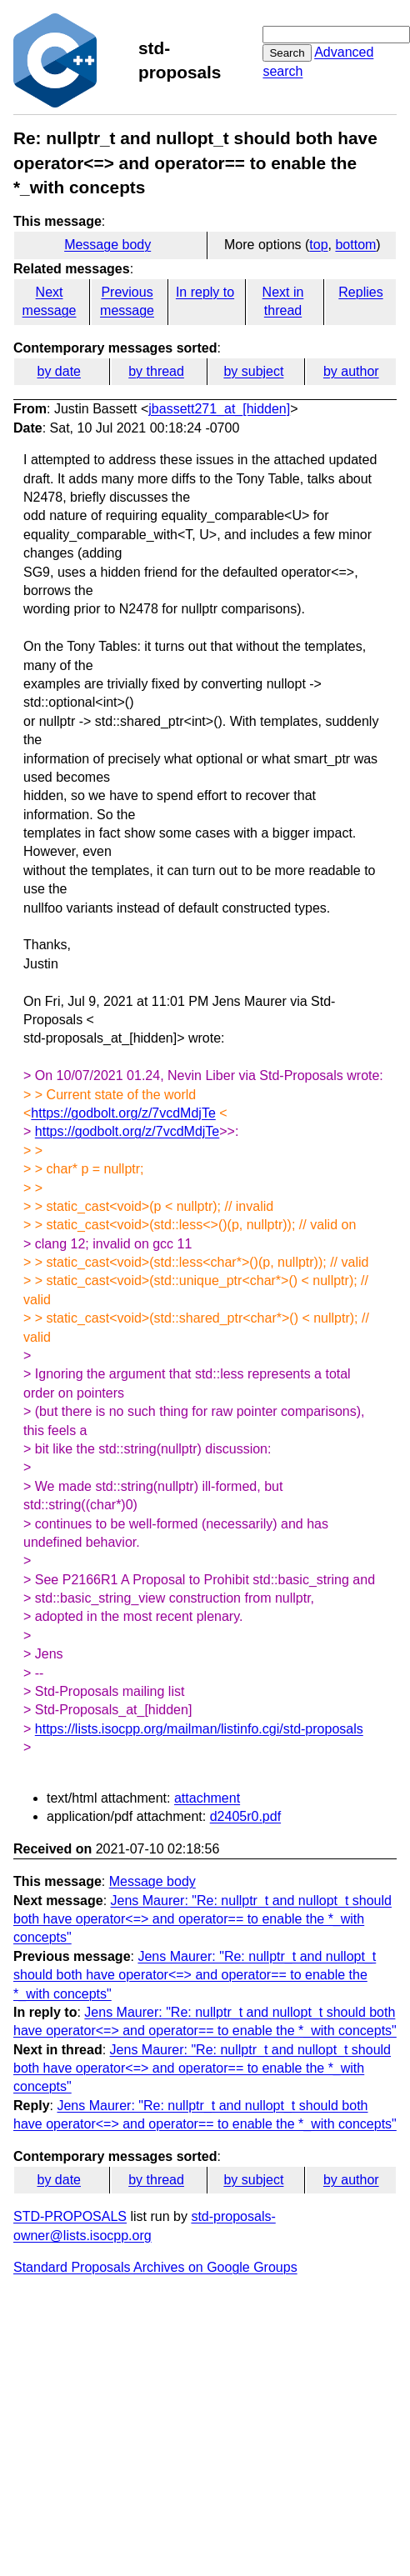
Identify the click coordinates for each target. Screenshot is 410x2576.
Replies (360, 292)
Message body (107, 245)
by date (58, 371)
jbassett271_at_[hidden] (219, 409)
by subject (253, 371)
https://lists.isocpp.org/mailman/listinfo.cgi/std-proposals (199, 1729)
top (318, 245)
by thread (156, 371)
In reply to (205, 292)
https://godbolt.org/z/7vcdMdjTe (123, 1113)
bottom (355, 245)
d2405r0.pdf (245, 1816)
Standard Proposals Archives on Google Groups (155, 2267)
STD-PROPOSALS (70, 2216)
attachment (207, 1798)
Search (286, 53)
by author (351, 371)
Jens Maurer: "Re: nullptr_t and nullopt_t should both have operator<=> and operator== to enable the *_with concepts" (202, 1919)
